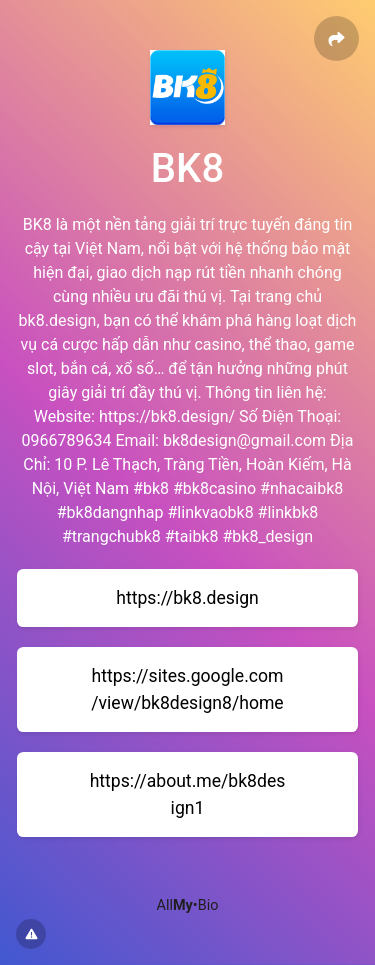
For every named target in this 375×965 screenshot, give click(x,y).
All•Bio (188, 905)
